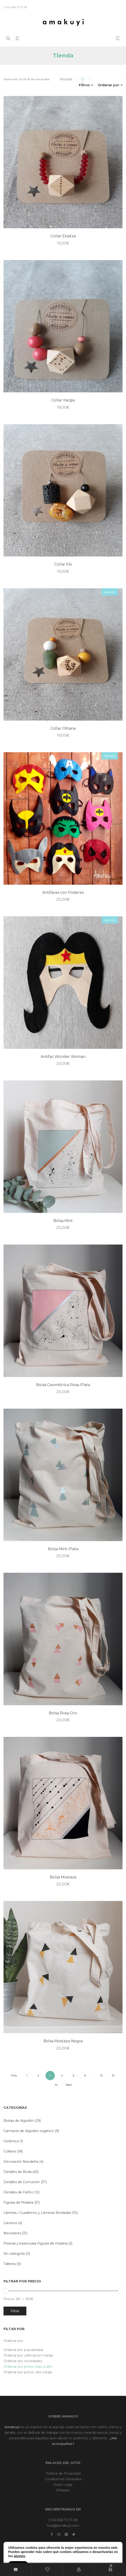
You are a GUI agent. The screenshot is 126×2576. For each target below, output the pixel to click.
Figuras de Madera (18, 2202)
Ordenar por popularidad (23, 2350)
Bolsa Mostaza (63, 1877)
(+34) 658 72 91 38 (63, 2520)
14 (56, 2084)
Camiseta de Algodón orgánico (29, 2131)
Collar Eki (63, 564)
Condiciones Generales (63, 2479)
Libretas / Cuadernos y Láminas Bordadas (37, 2213)
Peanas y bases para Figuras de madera (35, 2243)
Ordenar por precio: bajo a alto (28, 2366)
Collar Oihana (63, 728)
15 (89, 79)
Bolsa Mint (63, 1220)
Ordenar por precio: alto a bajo (28, 2372)
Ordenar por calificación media (28, 2355)
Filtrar (14, 2311)
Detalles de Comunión (22, 2182)
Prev (14, 2075)
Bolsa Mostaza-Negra (63, 2041)
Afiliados (63, 2490)
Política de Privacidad (63, 2473)
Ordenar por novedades (23, 2361)
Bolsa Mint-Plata (63, 1549)
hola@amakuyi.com (63, 2525)
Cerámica (11, 2141)
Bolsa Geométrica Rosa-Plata (63, 1385)
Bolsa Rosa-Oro (63, 1713)
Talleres (10, 2264)
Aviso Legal (63, 2485)
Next (69, 2084)
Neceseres (12, 2233)
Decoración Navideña (21, 2161)
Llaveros (10, 2223)
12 (82, 79)
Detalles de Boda (18, 2172)
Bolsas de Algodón (19, 2121)
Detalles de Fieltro (18, 2192)
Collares (10, 2151)
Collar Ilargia (63, 400)
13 (113, 2075)
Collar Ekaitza (63, 236)
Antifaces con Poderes (63, 892)
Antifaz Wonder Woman (63, 1056)
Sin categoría (14, 2254)
